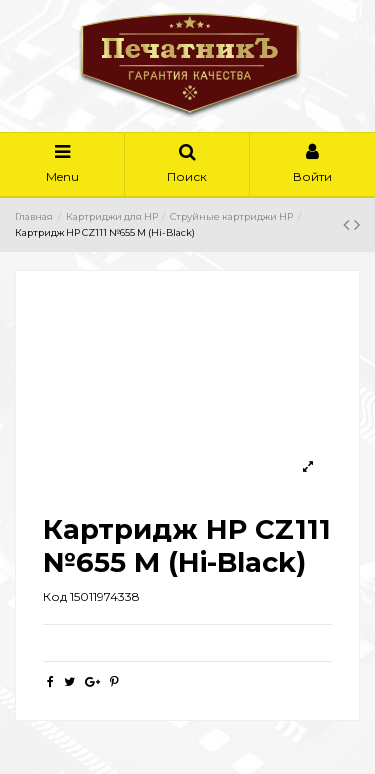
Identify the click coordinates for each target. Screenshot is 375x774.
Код (55, 596)
